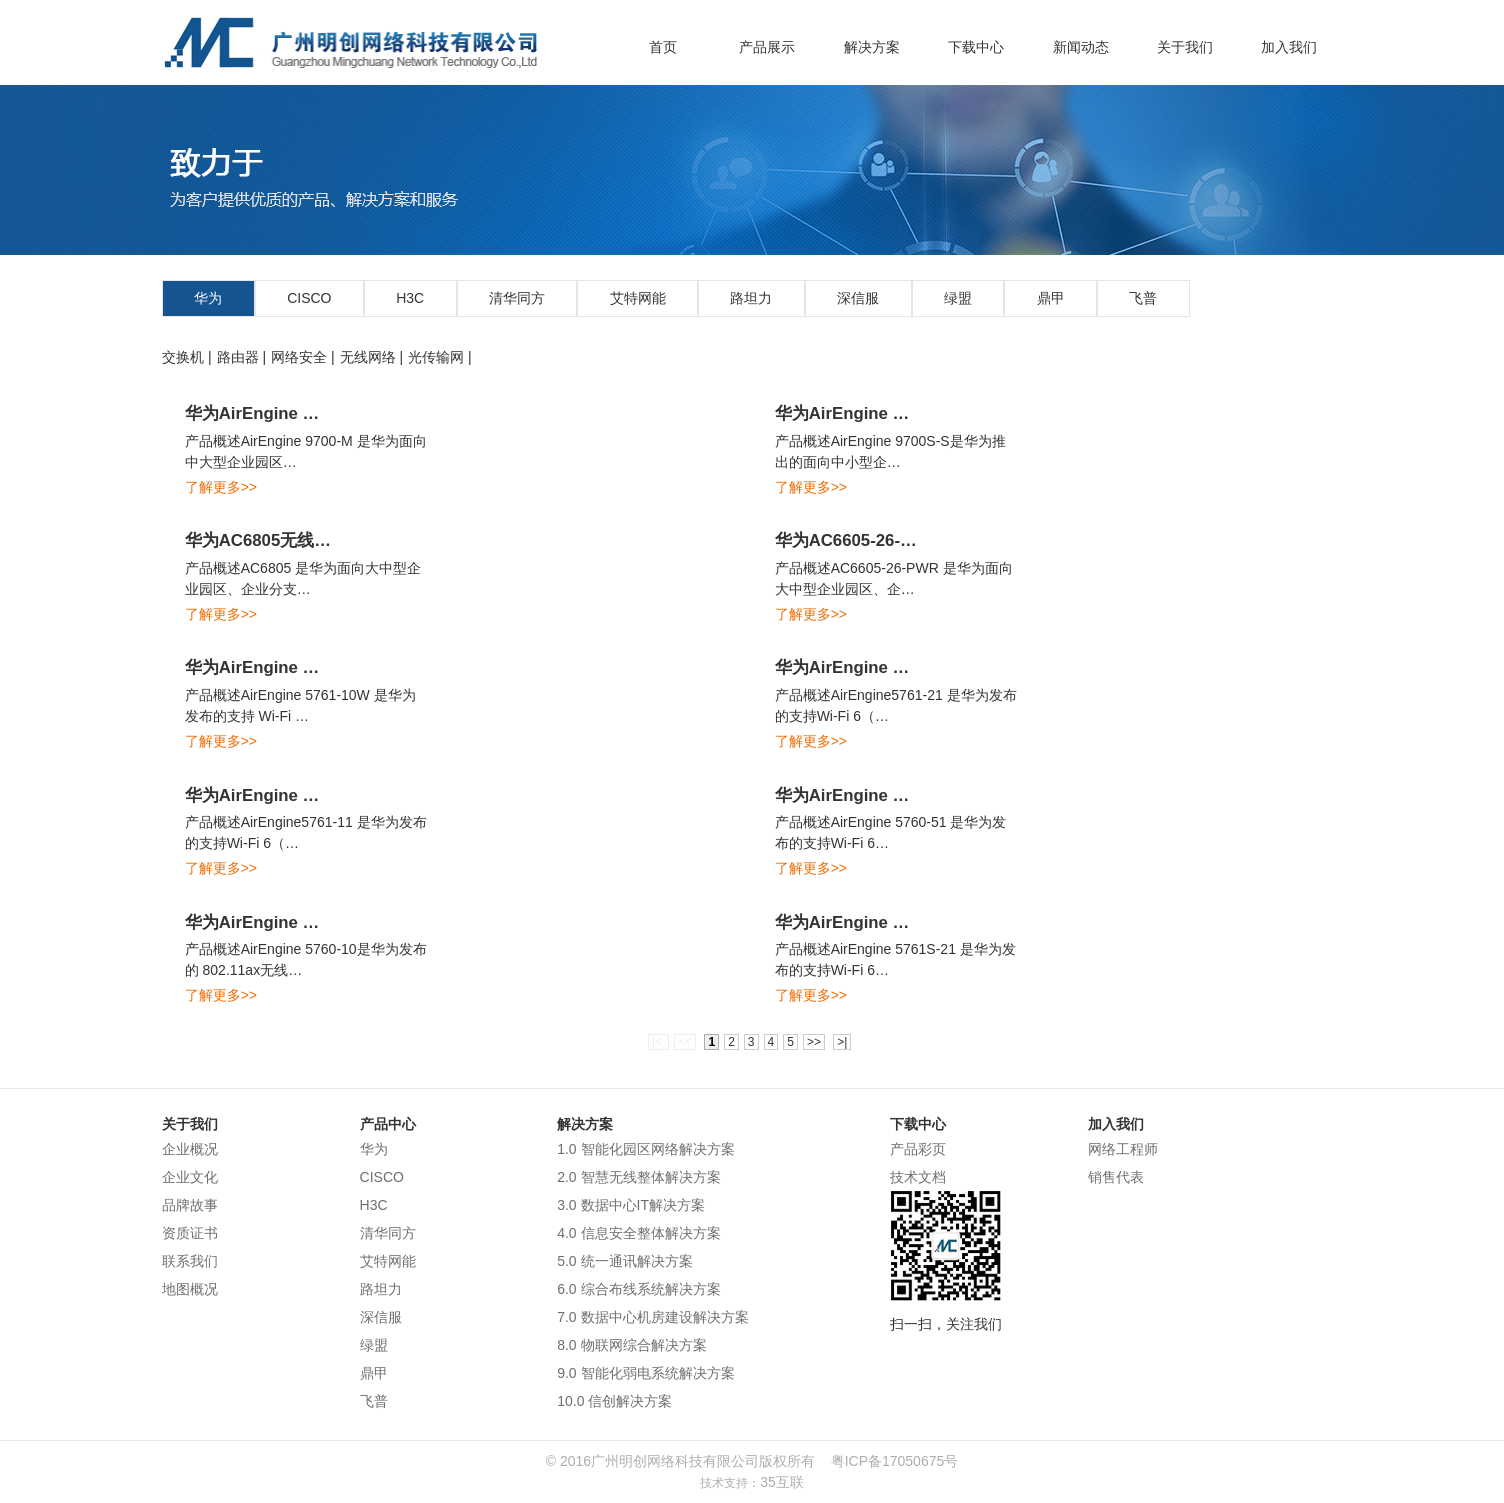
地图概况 (190, 1289)
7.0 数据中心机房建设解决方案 (652, 1317)
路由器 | (242, 357)
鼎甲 (1051, 298)
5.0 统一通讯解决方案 (624, 1261)
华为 (208, 298)
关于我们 (1185, 47)
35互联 (782, 1482)
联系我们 (190, 1261)
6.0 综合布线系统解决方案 (638, 1289)
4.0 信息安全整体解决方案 (638, 1233)
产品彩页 (918, 1149)
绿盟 (958, 298)
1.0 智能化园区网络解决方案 (645, 1149)
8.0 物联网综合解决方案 (631, 1345)
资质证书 (190, 1233)
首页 (663, 47)
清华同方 (517, 298)
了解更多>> (221, 487)
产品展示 (767, 47)
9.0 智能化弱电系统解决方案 (645, 1373)
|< (658, 1042)
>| (842, 1042)
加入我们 (1289, 47)
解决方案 (872, 47)
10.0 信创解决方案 (614, 1401)
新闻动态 (1081, 47)
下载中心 (976, 47)
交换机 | (187, 357)
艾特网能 (638, 298)
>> (814, 1042)
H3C (410, 298)
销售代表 (1116, 1177)
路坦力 (751, 298)
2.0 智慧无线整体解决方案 (638, 1177)
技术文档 (918, 1177)
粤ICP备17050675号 (895, 1461)
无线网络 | (372, 357)
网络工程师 (1123, 1149)
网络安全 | (303, 357)
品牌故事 (190, 1205)
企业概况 (190, 1149)
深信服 (858, 298)
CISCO (309, 298)
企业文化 (190, 1177)
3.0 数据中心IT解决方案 (631, 1205)
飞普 (1143, 298)
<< (685, 1042)
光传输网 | (440, 357)
